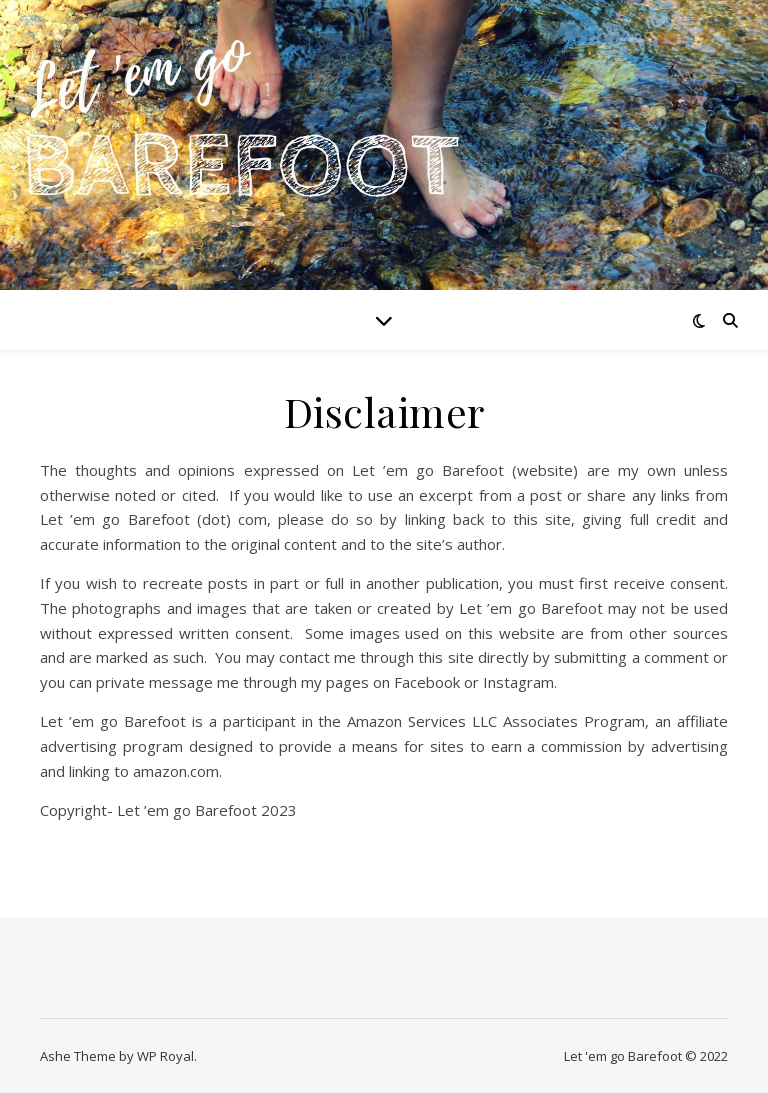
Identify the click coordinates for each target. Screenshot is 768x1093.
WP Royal (165, 1056)
